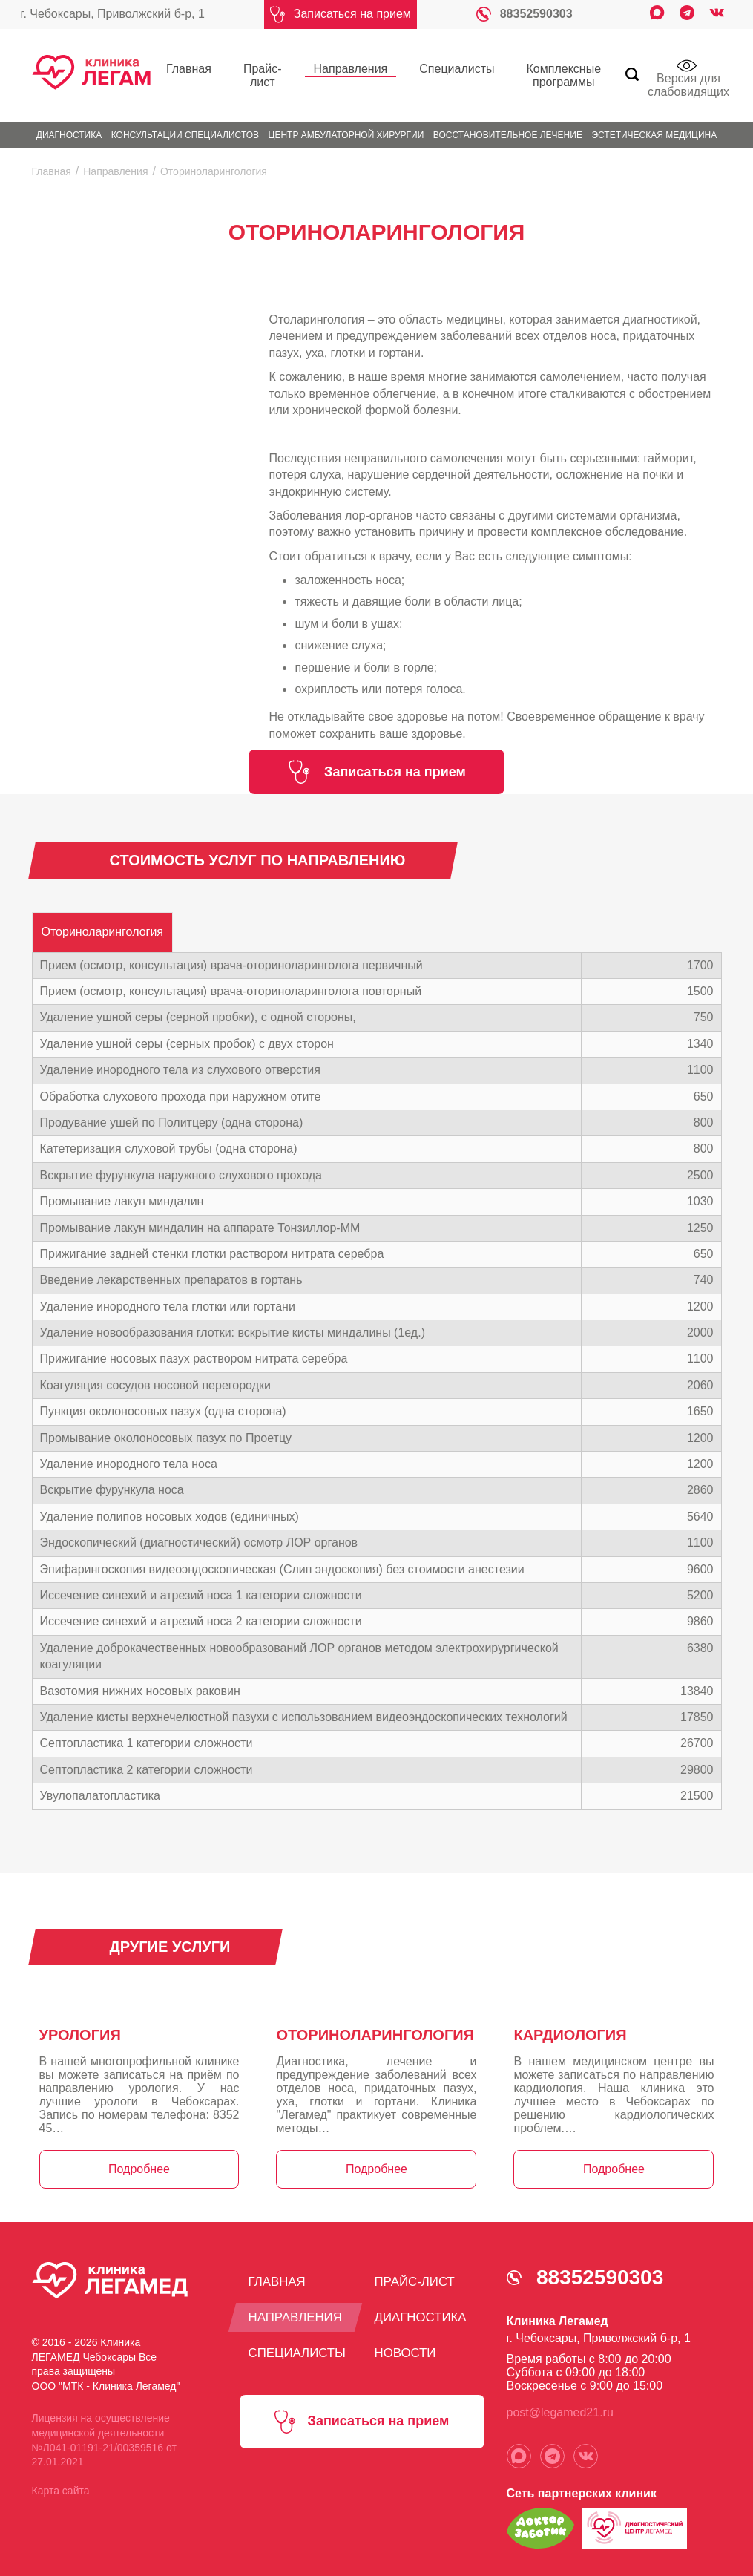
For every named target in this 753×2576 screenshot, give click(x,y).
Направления (327, 65)
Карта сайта (61, 2484)
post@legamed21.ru (560, 2405)
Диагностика (69, 128)
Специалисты (415, 65)
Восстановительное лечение (507, 128)
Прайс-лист (246, 72)
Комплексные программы (532, 72)
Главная (180, 65)
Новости (408, 2345)
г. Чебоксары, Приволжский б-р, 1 (113, 13)
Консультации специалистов (185, 128)
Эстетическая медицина (654, 128)
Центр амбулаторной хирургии (346, 128)
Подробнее (139, 2161)
